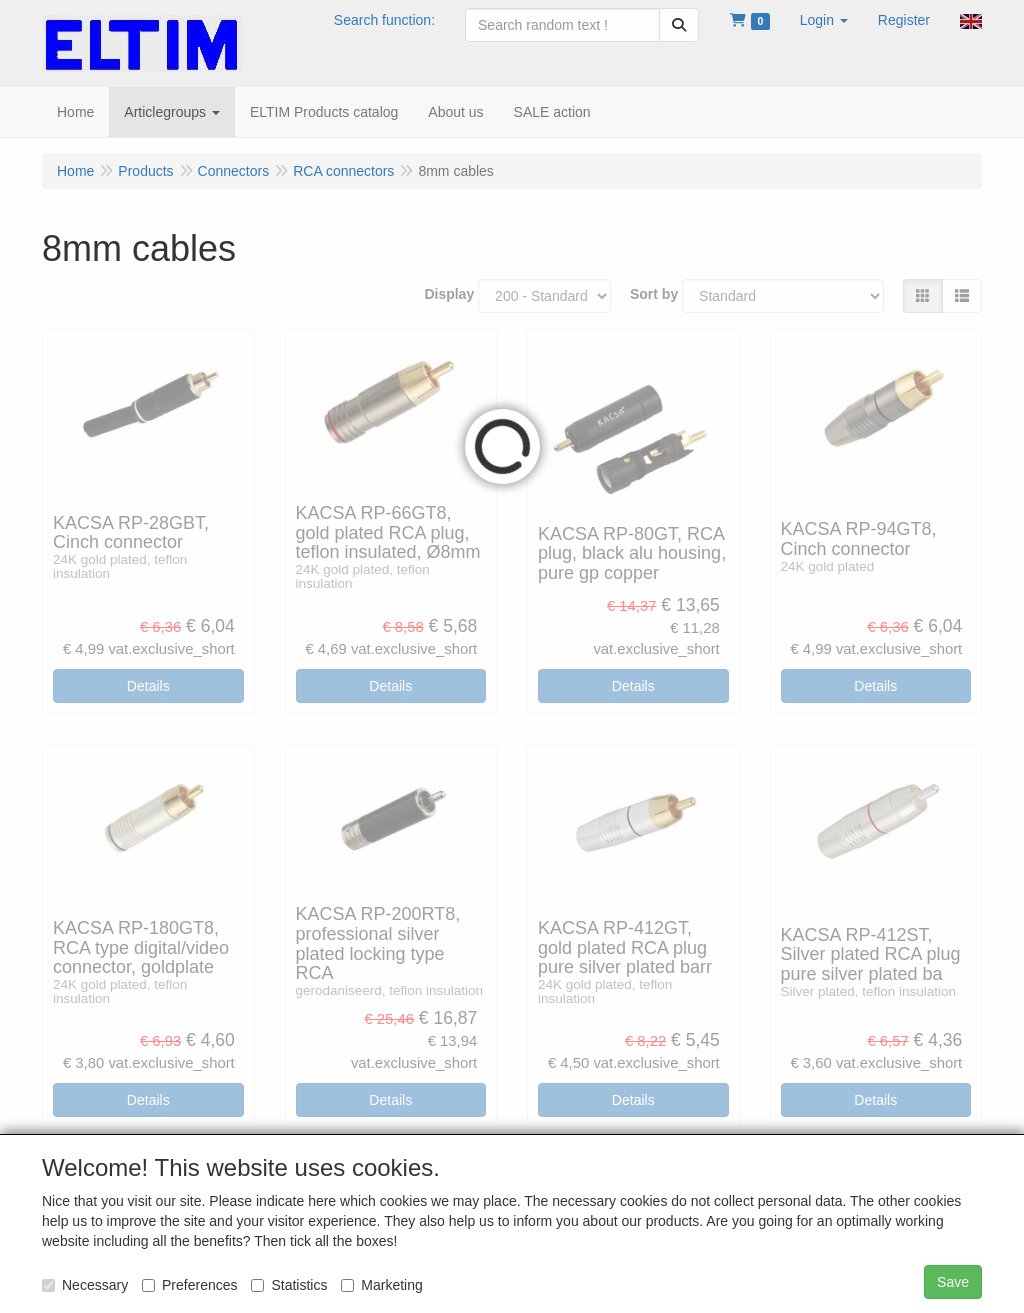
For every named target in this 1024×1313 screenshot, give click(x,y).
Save (953, 1282)
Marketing (381, 1285)
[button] (824, 20)
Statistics (289, 1285)
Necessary (85, 1285)
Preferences (189, 1285)
